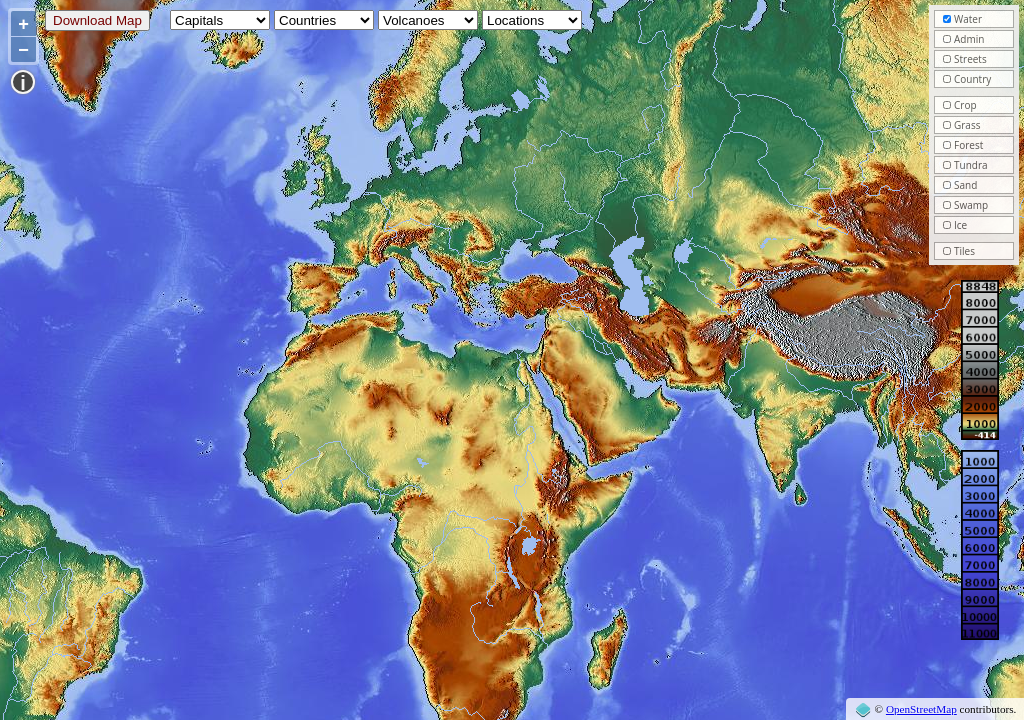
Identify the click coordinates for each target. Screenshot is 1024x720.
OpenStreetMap (921, 709)
